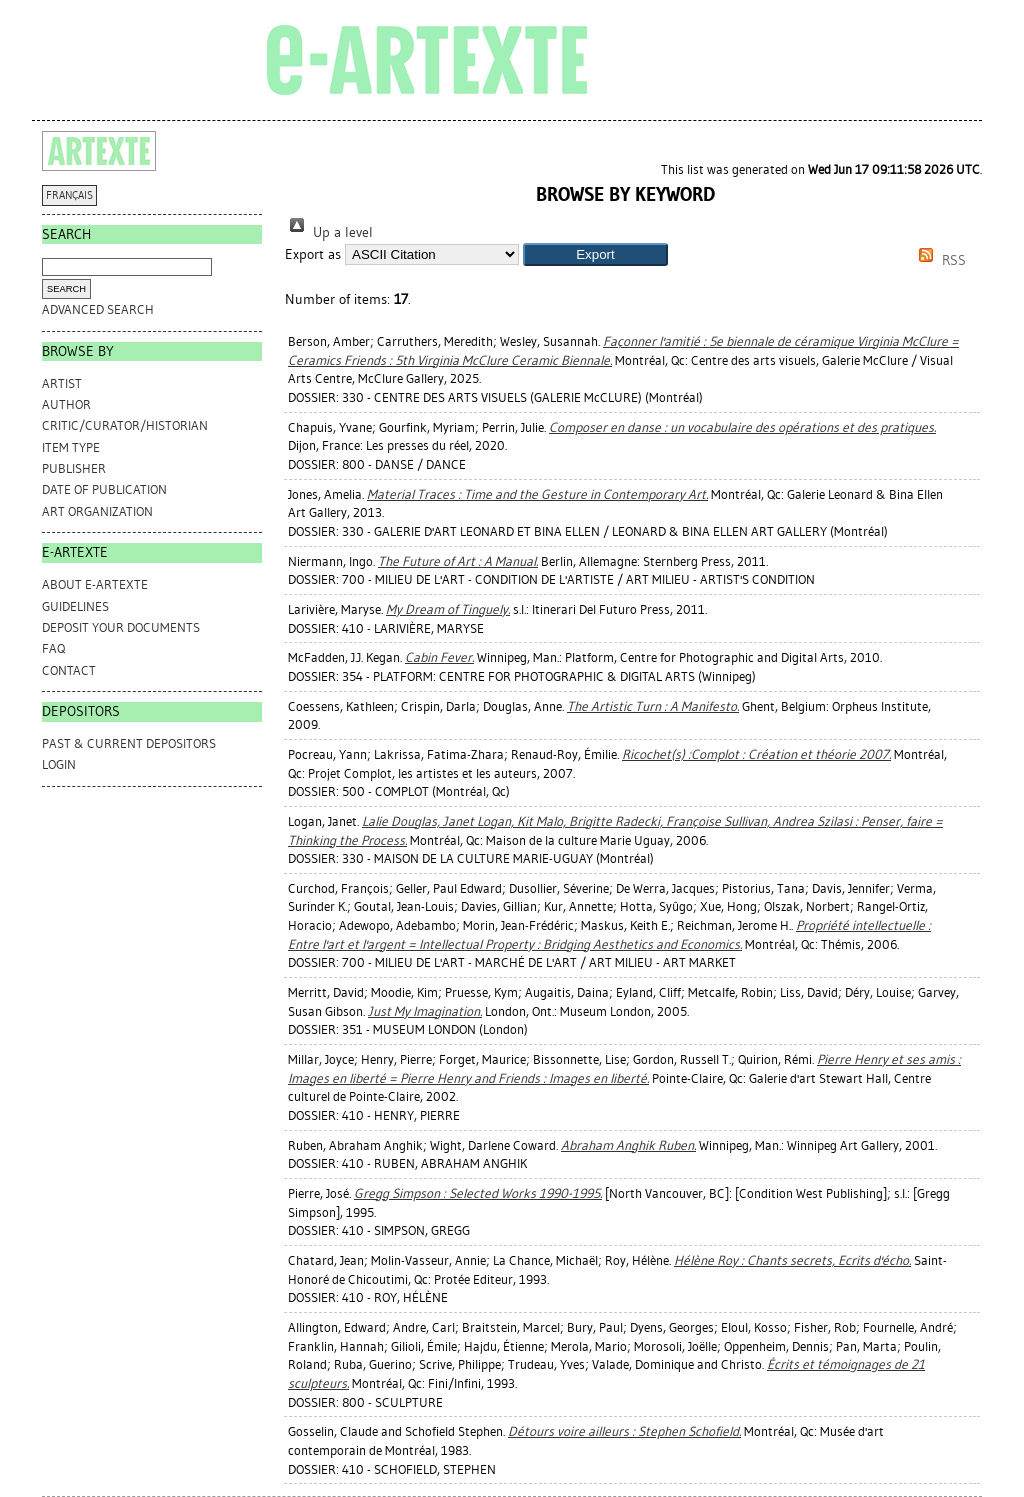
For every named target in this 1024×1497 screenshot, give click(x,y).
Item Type (71, 447)
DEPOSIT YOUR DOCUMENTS (121, 627)
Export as (313, 254)
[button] (595, 254)
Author (66, 404)
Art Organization (97, 511)
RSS (939, 260)
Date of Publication (104, 489)
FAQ (53, 648)
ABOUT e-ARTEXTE (95, 584)
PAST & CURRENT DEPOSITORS (129, 743)
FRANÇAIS (69, 195)
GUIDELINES (75, 606)
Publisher (74, 468)
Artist (62, 383)
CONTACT (69, 670)
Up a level (329, 232)
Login (59, 764)
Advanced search (98, 309)
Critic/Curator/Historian (125, 425)
